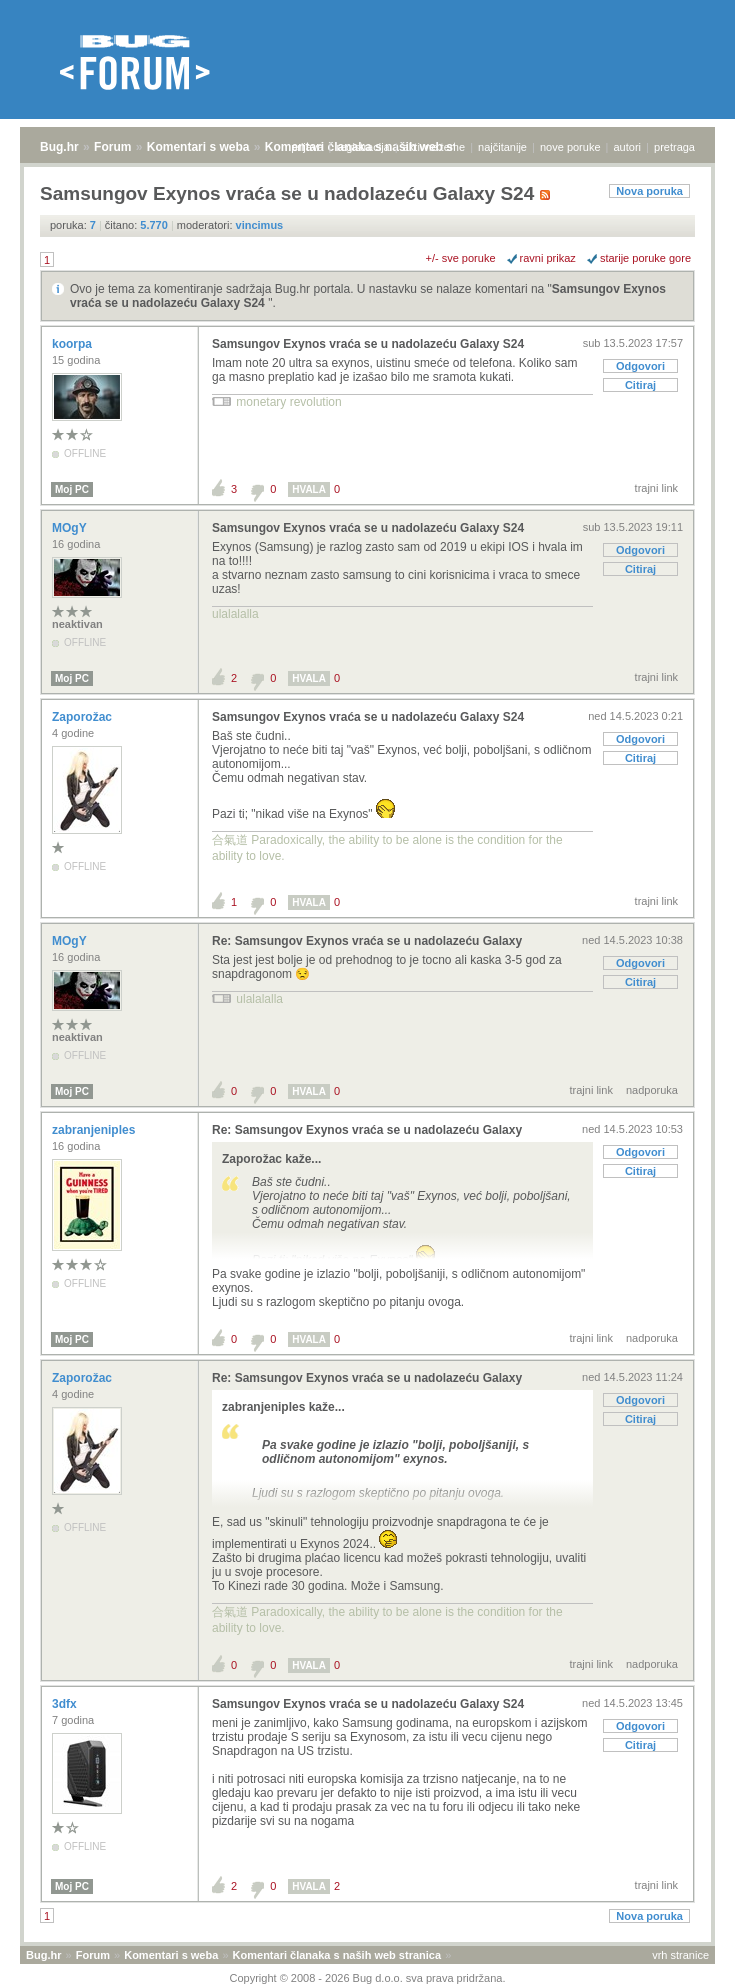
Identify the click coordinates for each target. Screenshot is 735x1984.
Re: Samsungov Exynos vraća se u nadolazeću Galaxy (367, 941)
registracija (363, 147)
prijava (307, 147)
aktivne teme (434, 147)
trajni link (656, 488)
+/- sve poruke (461, 258)
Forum (112, 147)
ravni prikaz (548, 258)
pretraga (674, 147)
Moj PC (72, 489)
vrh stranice (680, 1955)
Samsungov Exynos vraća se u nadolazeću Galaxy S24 (368, 344)
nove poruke (570, 147)
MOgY (71, 528)
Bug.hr (59, 147)
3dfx (66, 1704)
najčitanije (502, 147)
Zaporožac (83, 717)
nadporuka (652, 1090)
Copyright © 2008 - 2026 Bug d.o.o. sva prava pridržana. (368, 1978)
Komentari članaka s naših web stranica (337, 1955)
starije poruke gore (645, 258)
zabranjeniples (95, 1130)
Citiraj (640, 385)
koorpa (73, 344)
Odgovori (640, 366)
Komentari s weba (198, 147)
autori (628, 147)
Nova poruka (649, 191)
